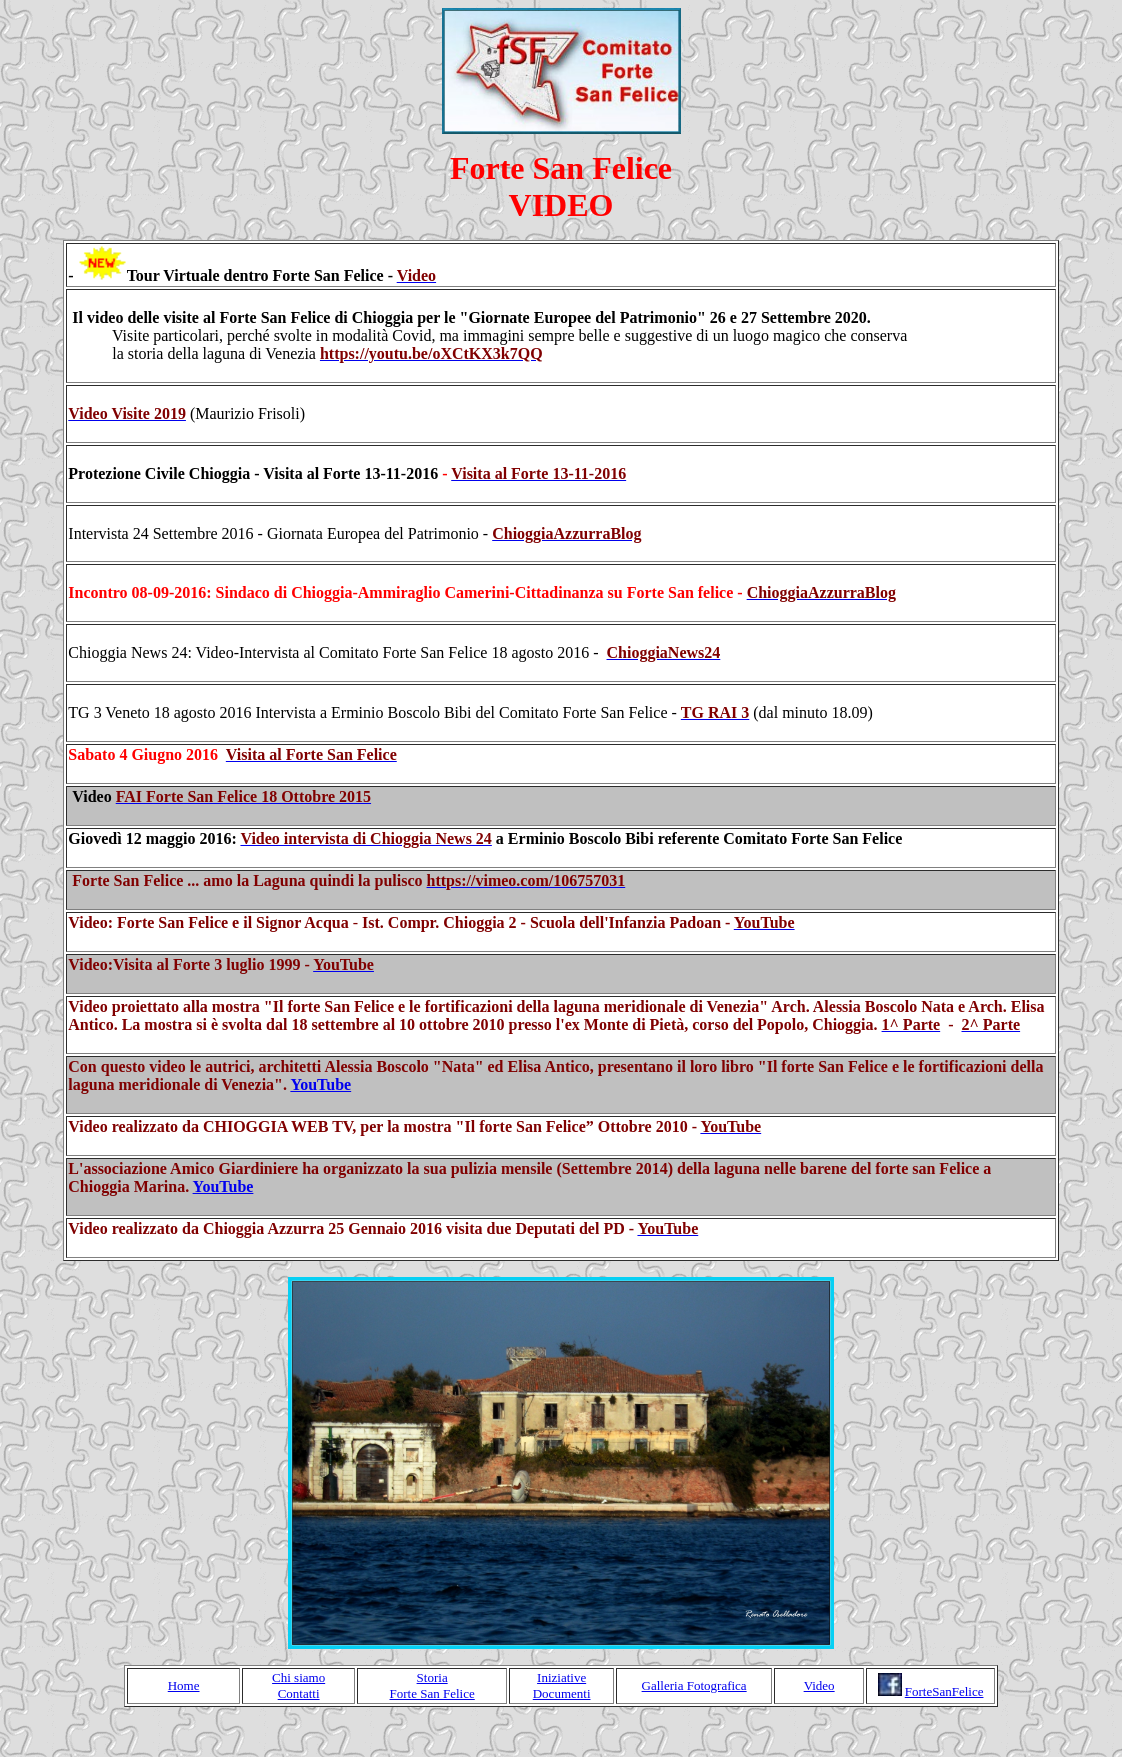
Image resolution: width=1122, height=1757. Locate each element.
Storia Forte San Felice (432, 1685)
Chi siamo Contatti (298, 1685)
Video (819, 1685)
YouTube (320, 1084)
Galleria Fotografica (694, 1685)
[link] (431, 353)
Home (184, 1685)
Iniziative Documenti (562, 1685)
